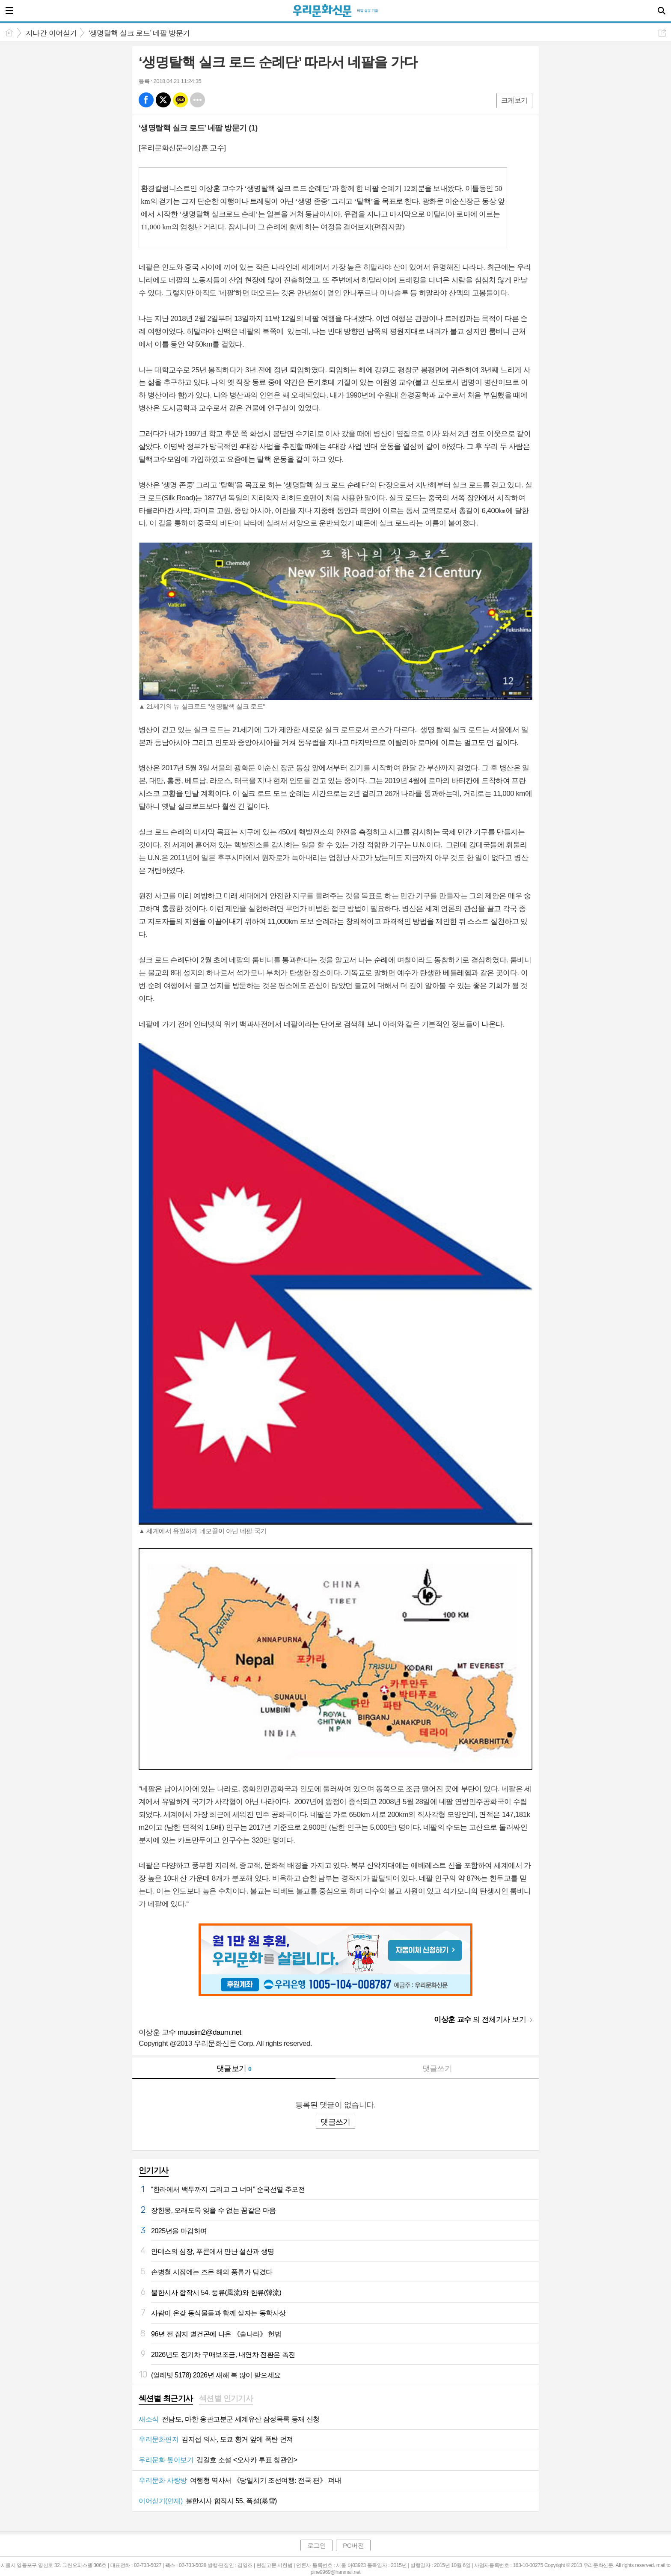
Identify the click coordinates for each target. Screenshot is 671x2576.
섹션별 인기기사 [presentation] (226, 2398)
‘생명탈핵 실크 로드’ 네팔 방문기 (139, 33)
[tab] (166, 2399)
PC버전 (353, 2545)
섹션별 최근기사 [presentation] (166, 2398)
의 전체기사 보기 (480, 2019)
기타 (197, 99)
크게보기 (514, 100)
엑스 (163, 99)
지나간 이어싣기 (51, 33)
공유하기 (662, 33)
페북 (146, 99)
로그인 (316, 2545)
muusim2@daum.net (209, 2032)
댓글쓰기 (437, 2068)
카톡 (180, 99)
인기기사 (154, 2170)
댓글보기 (234, 2068)
